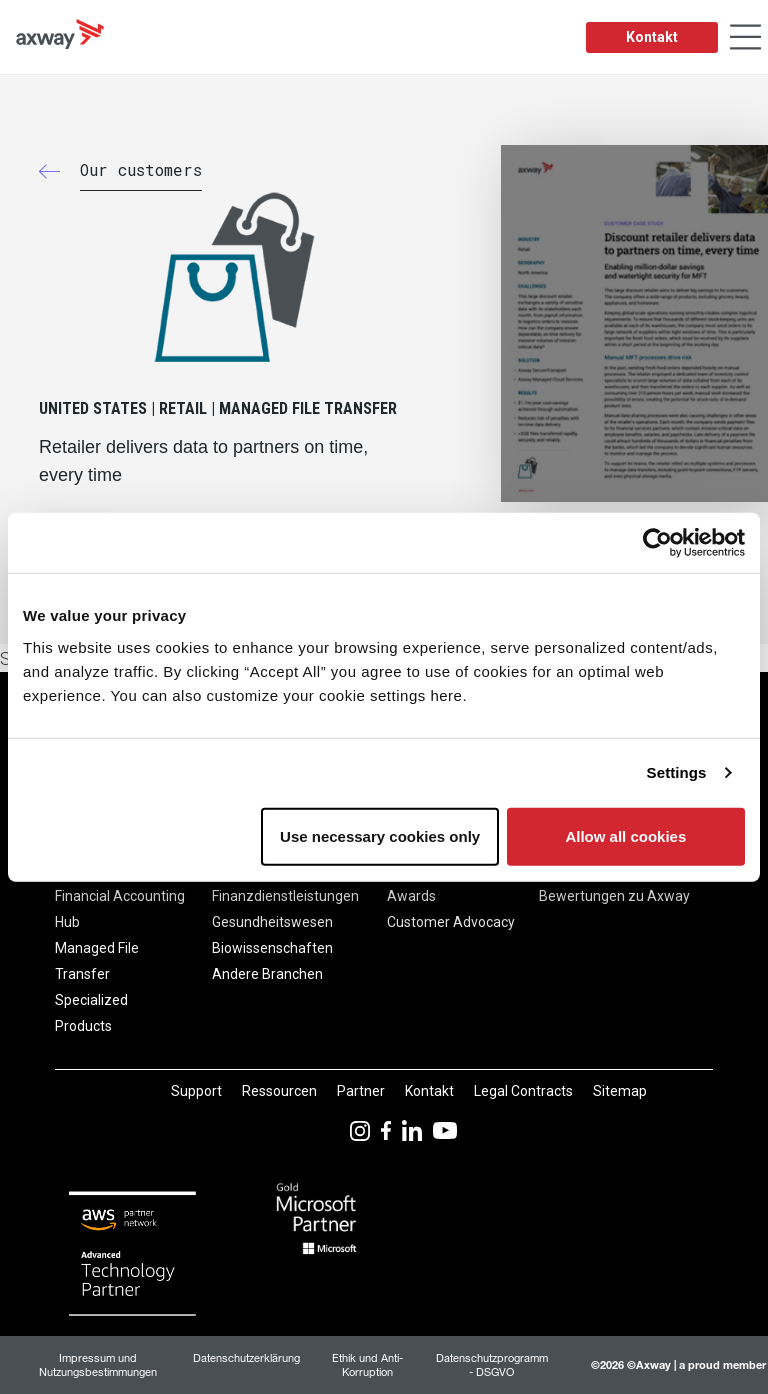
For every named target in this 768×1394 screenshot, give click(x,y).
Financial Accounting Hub (120, 909)
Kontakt (652, 37)
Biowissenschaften (272, 948)
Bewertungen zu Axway (614, 896)
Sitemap (620, 1091)
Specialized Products (91, 1013)
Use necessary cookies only (380, 835)
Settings (677, 772)
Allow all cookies (625, 835)
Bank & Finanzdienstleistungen (285, 883)
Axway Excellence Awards (443, 883)
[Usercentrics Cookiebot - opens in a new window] (657, 543)
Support (196, 1091)
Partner (361, 1091)
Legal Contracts (523, 1091)
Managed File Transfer (97, 961)
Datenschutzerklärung (246, 1357)
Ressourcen (279, 1091)
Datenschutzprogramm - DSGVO (492, 1364)
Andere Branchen (267, 974)
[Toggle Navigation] (745, 37)
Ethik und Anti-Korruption (367, 1364)
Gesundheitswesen (272, 922)
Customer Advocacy (451, 922)
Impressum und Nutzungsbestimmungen (98, 1364)
